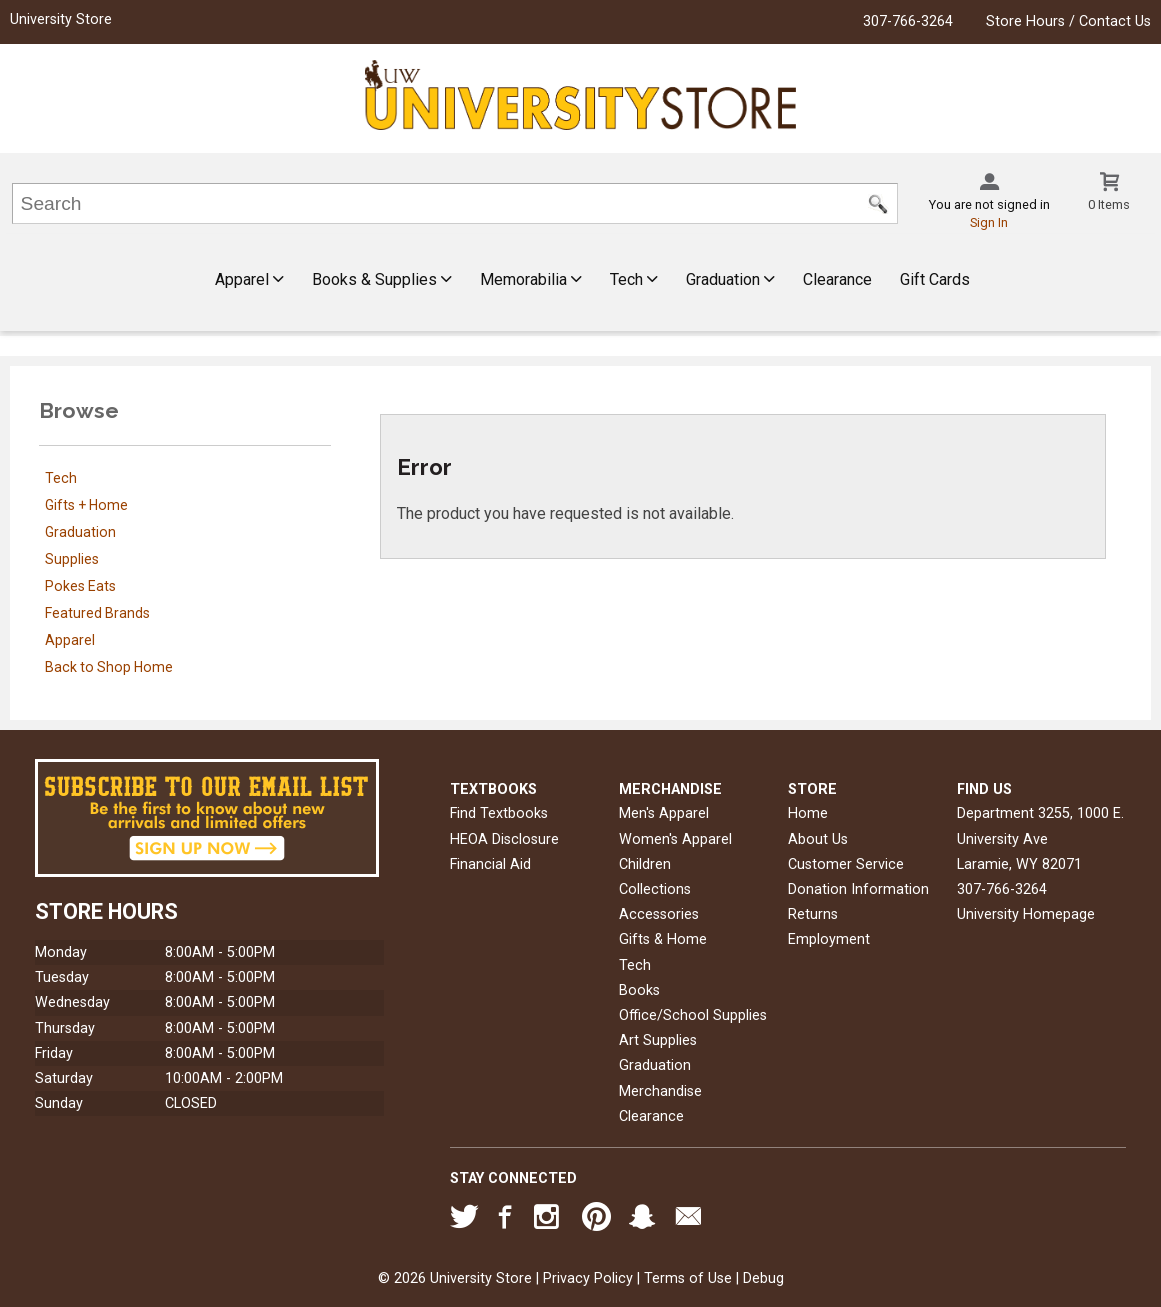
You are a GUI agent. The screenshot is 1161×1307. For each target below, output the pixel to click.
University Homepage (1026, 914)
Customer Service (846, 864)
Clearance (837, 279)
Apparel (249, 279)
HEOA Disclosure (504, 839)
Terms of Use (688, 1278)
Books (639, 990)
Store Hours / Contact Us (1068, 21)
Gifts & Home (663, 939)
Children (645, 864)
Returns (813, 914)
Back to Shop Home (109, 667)
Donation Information (858, 889)
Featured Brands (97, 613)
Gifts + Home (86, 505)
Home (808, 813)
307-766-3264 (908, 21)
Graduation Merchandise (660, 1078)
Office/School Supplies (693, 1015)
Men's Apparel (664, 813)
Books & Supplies (382, 279)
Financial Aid (490, 864)
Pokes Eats (80, 586)
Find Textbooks (499, 813)
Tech (634, 279)
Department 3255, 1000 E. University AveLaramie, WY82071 (1040, 838)
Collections (655, 889)
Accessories (659, 914)
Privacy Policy (588, 1278)
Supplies (72, 559)
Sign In (989, 222)
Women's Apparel (675, 839)
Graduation (730, 279)
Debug (763, 1278)
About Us (818, 839)
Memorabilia (531, 279)
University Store (61, 19)
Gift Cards (935, 279)
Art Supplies (658, 1040)
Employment (829, 939)
